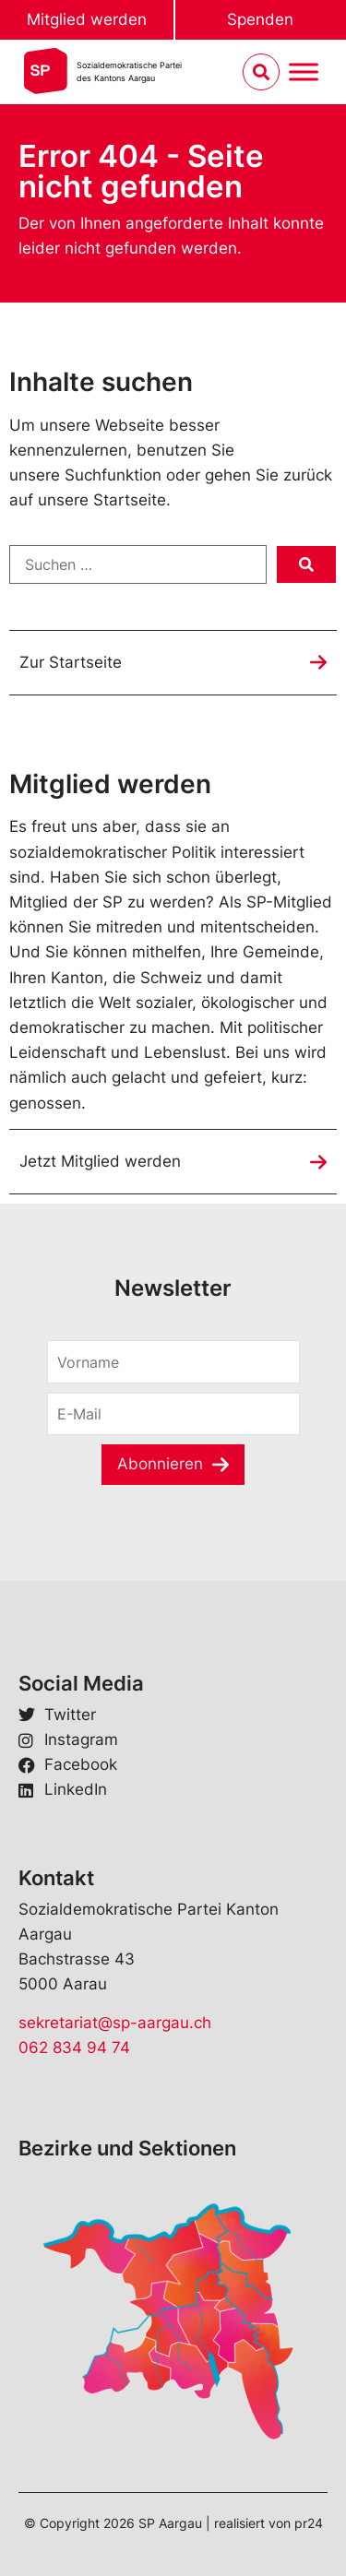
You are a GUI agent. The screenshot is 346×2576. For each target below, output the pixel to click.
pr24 (308, 2523)
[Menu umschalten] (303, 72)
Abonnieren (160, 1463)
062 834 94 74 (74, 2047)
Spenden (260, 19)
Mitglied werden (87, 19)
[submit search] (306, 564)
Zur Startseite (70, 662)
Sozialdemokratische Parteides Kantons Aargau (129, 71)
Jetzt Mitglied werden (100, 1161)
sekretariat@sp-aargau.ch (114, 2022)
